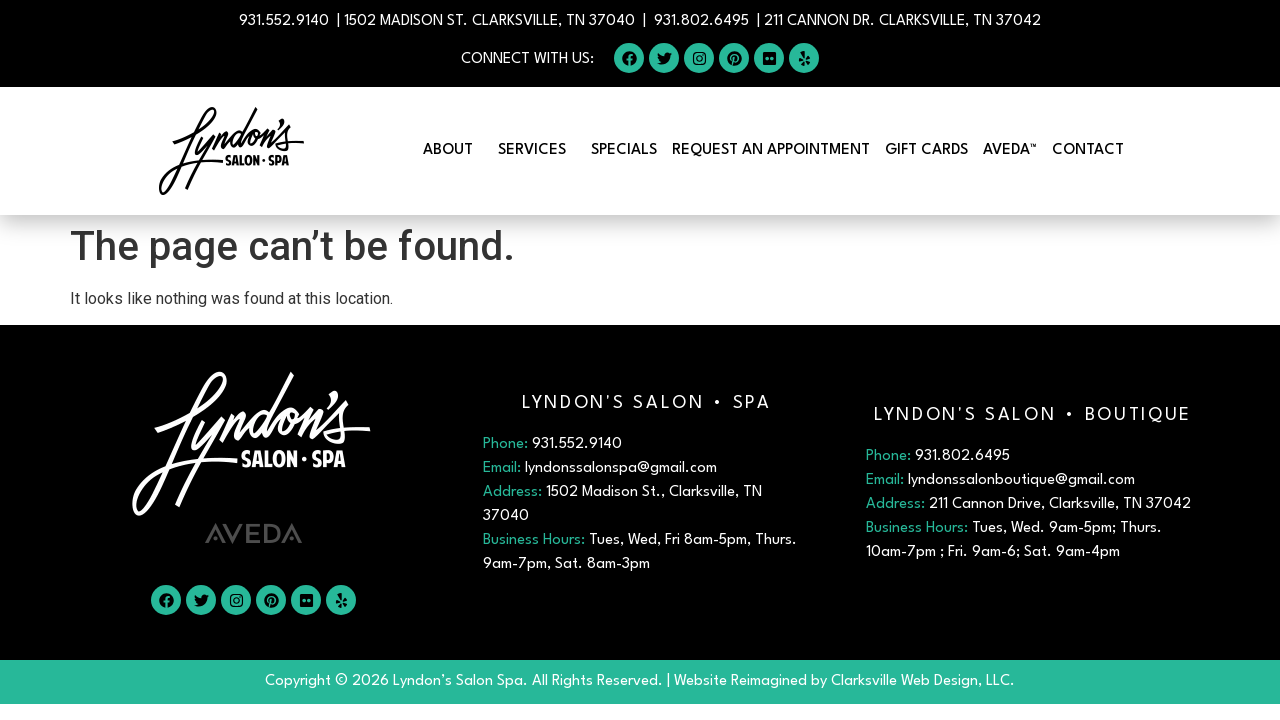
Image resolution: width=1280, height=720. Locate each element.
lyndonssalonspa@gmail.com (621, 468)
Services (537, 151)
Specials (624, 150)
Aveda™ (1010, 150)
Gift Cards (926, 150)
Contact (1093, 151)
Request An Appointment (771, 150)
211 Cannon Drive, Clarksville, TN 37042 (1060, 504)
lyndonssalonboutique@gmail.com (1021, 480)
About (453, 151)
